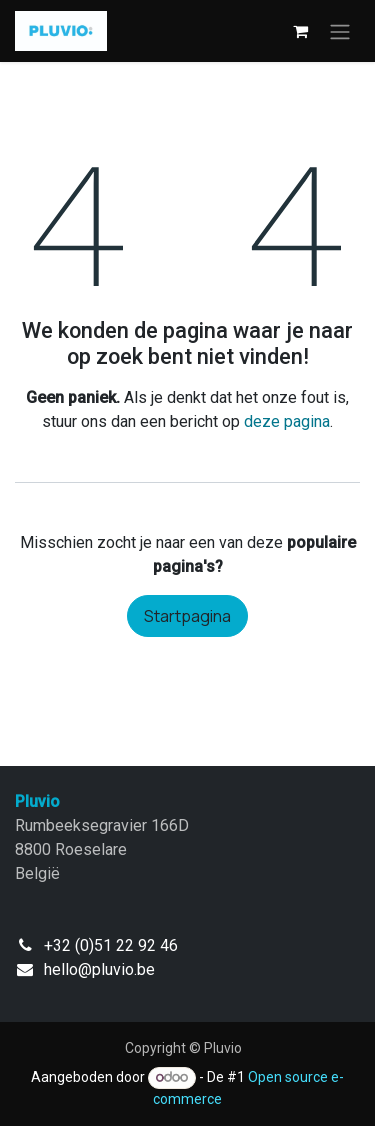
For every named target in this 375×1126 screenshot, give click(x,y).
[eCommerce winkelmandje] (300, 31)
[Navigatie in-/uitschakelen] (340, 31)
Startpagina (187, 616)
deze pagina (287, 421)
